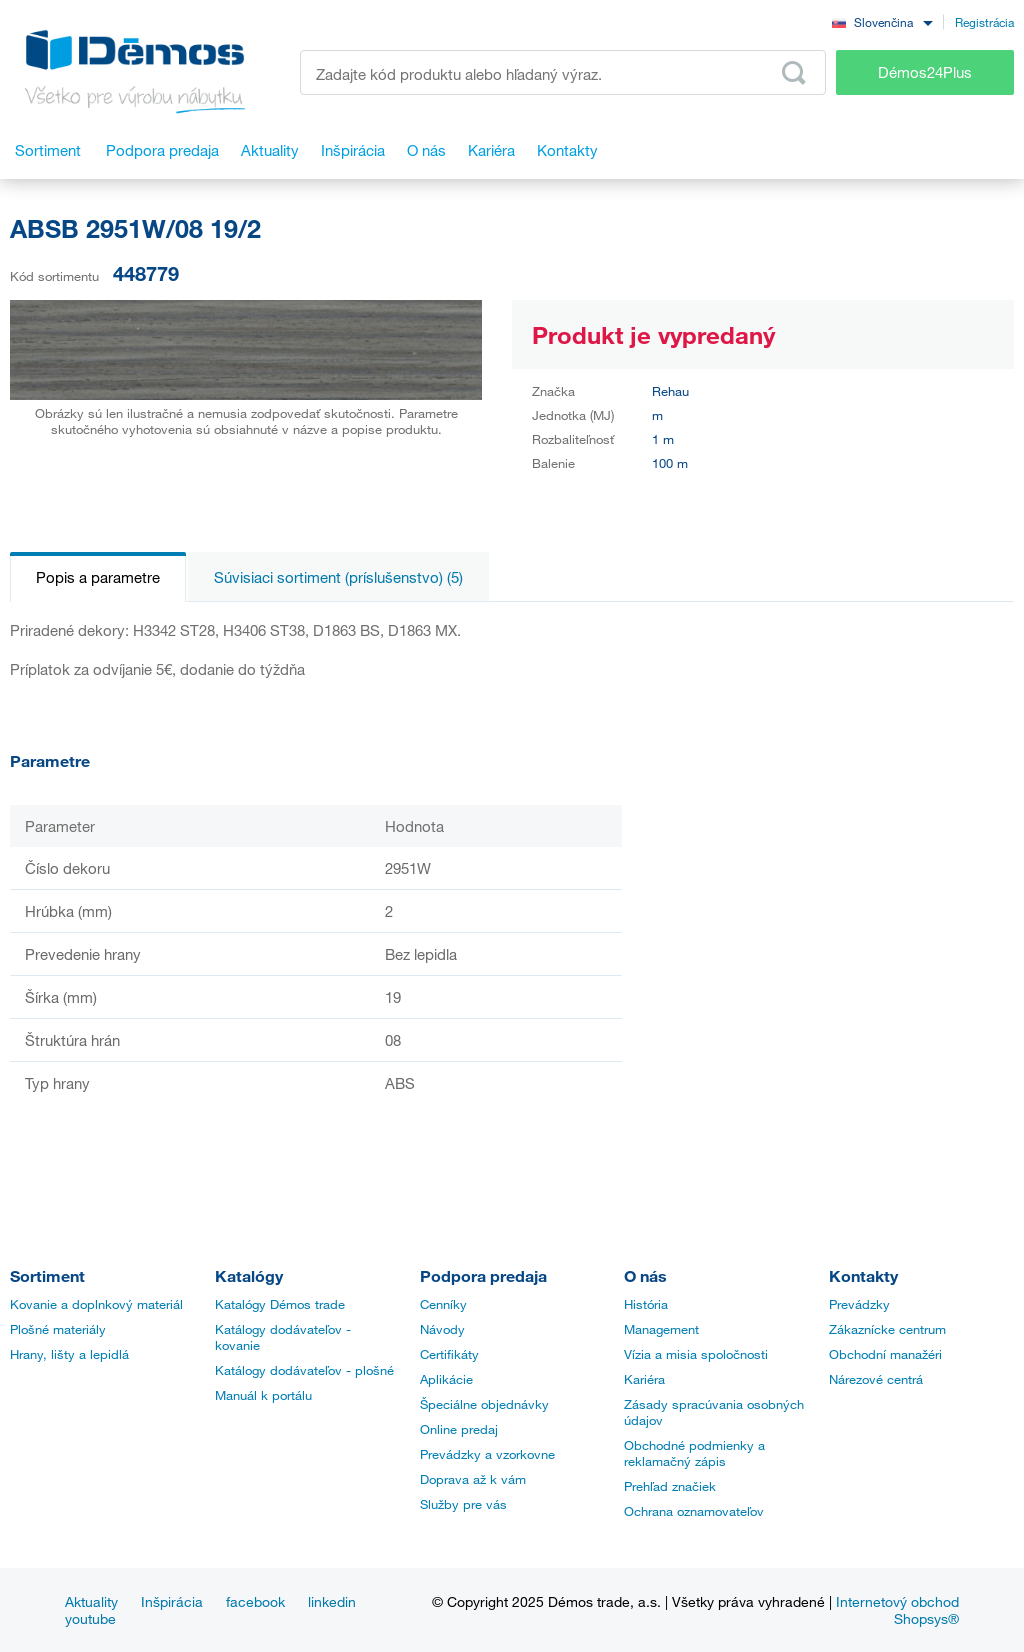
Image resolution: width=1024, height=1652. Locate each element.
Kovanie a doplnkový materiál (96, 1304)
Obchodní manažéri (885, 1354)
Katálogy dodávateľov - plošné (304, 1370)
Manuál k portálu (263, 1395)
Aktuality (91, 1601)
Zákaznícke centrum (887, 1329)
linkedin (332, 1601)
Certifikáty (449, 1354)
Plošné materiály (58, 1329)
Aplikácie (446, 1379)
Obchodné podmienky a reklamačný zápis (694, 1453)
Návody (442, 1329)
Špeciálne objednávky (484, 1404)
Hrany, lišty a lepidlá (69, 1354)
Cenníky (443, 1304)
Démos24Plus (925, 72)
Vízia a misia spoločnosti (696, 1354)
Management (661, 1329)
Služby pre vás (463, 1504)
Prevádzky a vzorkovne (487, 1454)
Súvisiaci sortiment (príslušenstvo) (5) (338, 577)
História (646, 1304)
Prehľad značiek (670, 1486)
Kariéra (644, 1379)
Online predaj (459, 1429)
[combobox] (882, 21)
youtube (90, 1618)
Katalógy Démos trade (280, 1304)
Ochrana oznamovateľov (694, 1511)
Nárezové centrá (876, 1379)
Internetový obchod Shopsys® (897, 1610)
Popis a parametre (98, 577)
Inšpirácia (172, 1601)
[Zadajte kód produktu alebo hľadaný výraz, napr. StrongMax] (563, 72)
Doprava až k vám (473, 1479)
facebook (255, 1601)
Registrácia (984, 22)
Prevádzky (859, 1304)
